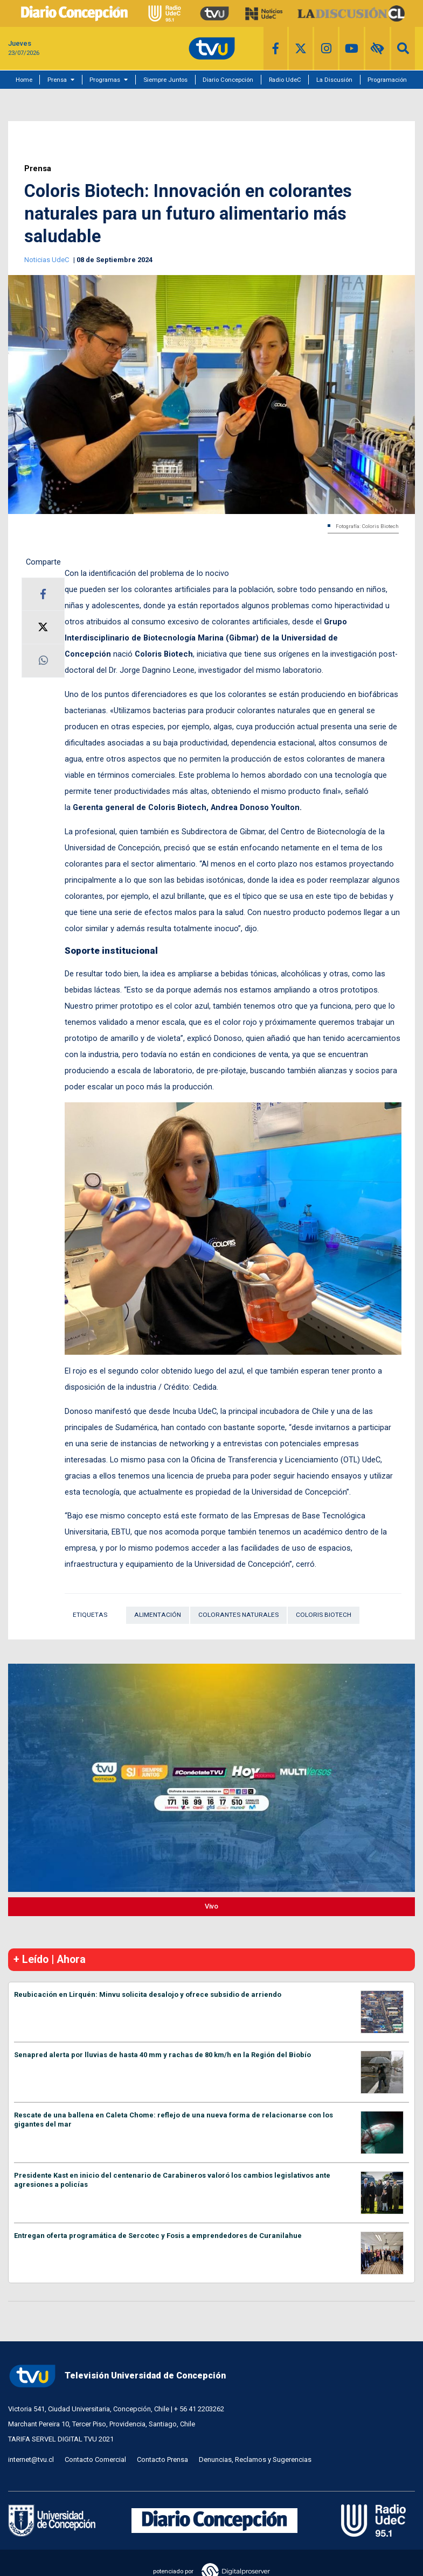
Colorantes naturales (238, 1614)
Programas (104, 79)
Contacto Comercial (95, 2459)
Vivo (211, 1906)
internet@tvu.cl (31, 2459)
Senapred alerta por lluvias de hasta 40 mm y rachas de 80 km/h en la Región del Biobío (162, 2055)
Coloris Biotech (323, 1614)
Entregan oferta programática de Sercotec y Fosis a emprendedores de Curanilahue (158, 2236)
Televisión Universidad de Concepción (117, 2376)
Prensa (57, 79)
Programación (387, 79)
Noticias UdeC (47, 260)
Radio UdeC (285, 79)
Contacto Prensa (162, 2459)
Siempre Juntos (165, 79)
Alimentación (157, 1614)
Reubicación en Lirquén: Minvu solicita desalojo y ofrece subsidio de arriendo (147, 1994)
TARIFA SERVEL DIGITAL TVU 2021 (61, 2439)
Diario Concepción (228, 79)
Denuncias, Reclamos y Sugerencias (255, 2459)
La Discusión (334, 79)
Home (24, 79)
